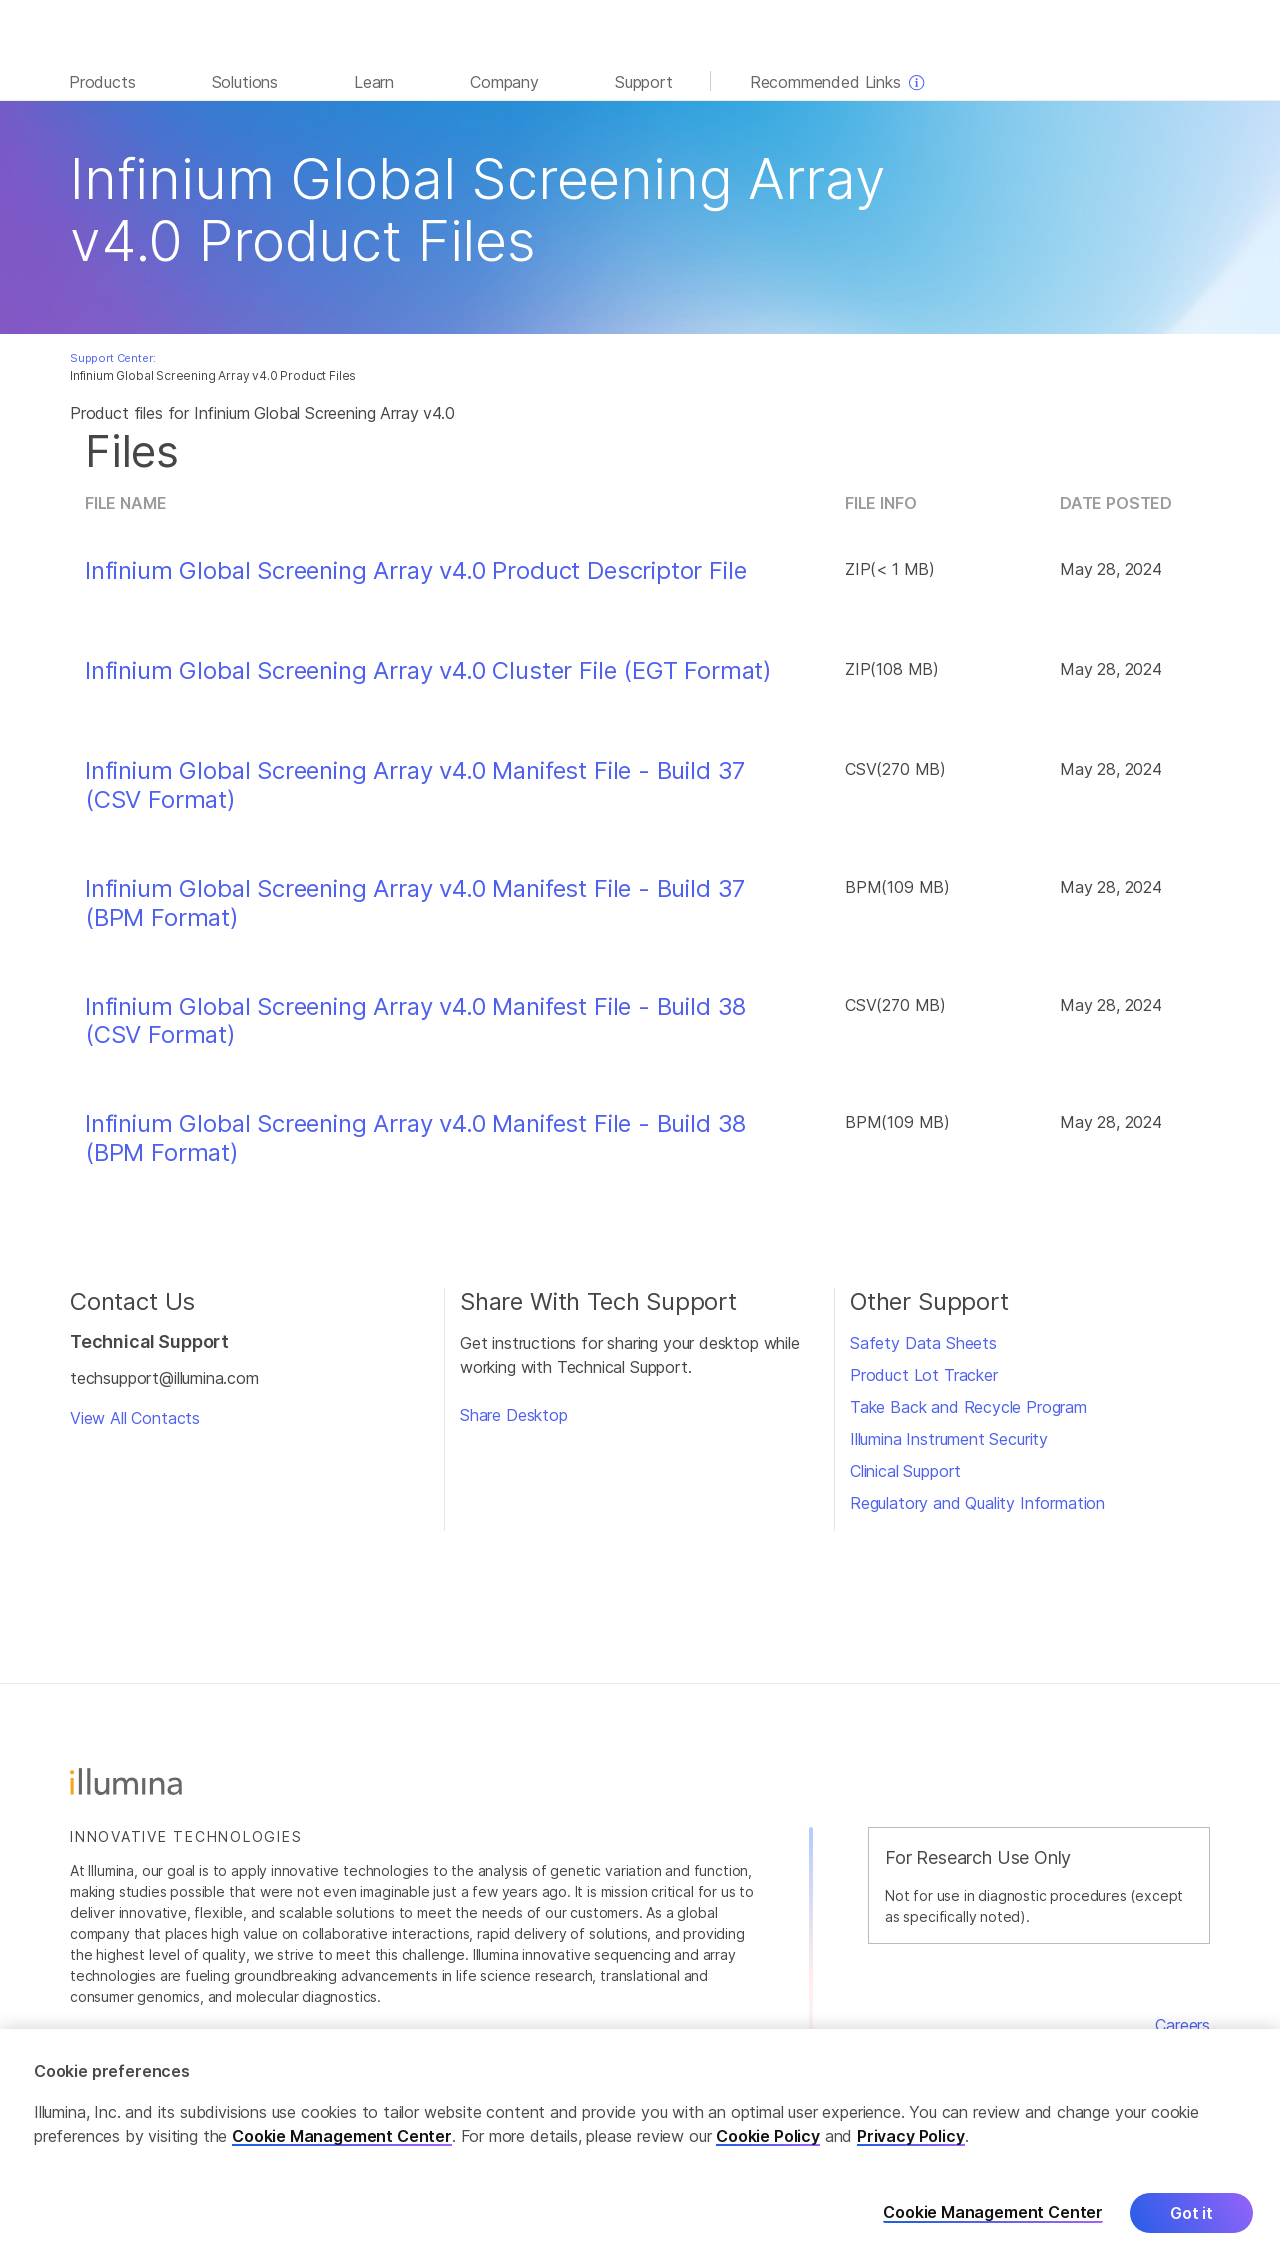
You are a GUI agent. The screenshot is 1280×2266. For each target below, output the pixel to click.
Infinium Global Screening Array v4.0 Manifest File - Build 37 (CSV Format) (415, 785)
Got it (1191, 2214)
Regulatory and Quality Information (977, 1503)
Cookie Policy (768, 2137)
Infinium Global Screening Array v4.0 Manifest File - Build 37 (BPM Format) (415, 903)
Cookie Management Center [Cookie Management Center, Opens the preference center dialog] (993, 2213)
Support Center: (112, 358)
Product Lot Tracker (924, 1375)
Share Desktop (514, 1415)
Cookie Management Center (342, 2137)
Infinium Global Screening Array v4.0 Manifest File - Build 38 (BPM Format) (415, 1138)
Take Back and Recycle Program (968, 1407)
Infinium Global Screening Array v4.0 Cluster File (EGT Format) (428, 671)
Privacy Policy (911, 2137)
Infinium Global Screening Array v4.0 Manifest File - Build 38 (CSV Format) (415, 1021)
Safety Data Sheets (923, 1343)
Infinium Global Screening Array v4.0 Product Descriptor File (415, 571)
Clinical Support (905, 1471)
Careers (1182, 2025)
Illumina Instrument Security (949, 1439)
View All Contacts (135, 1418)
